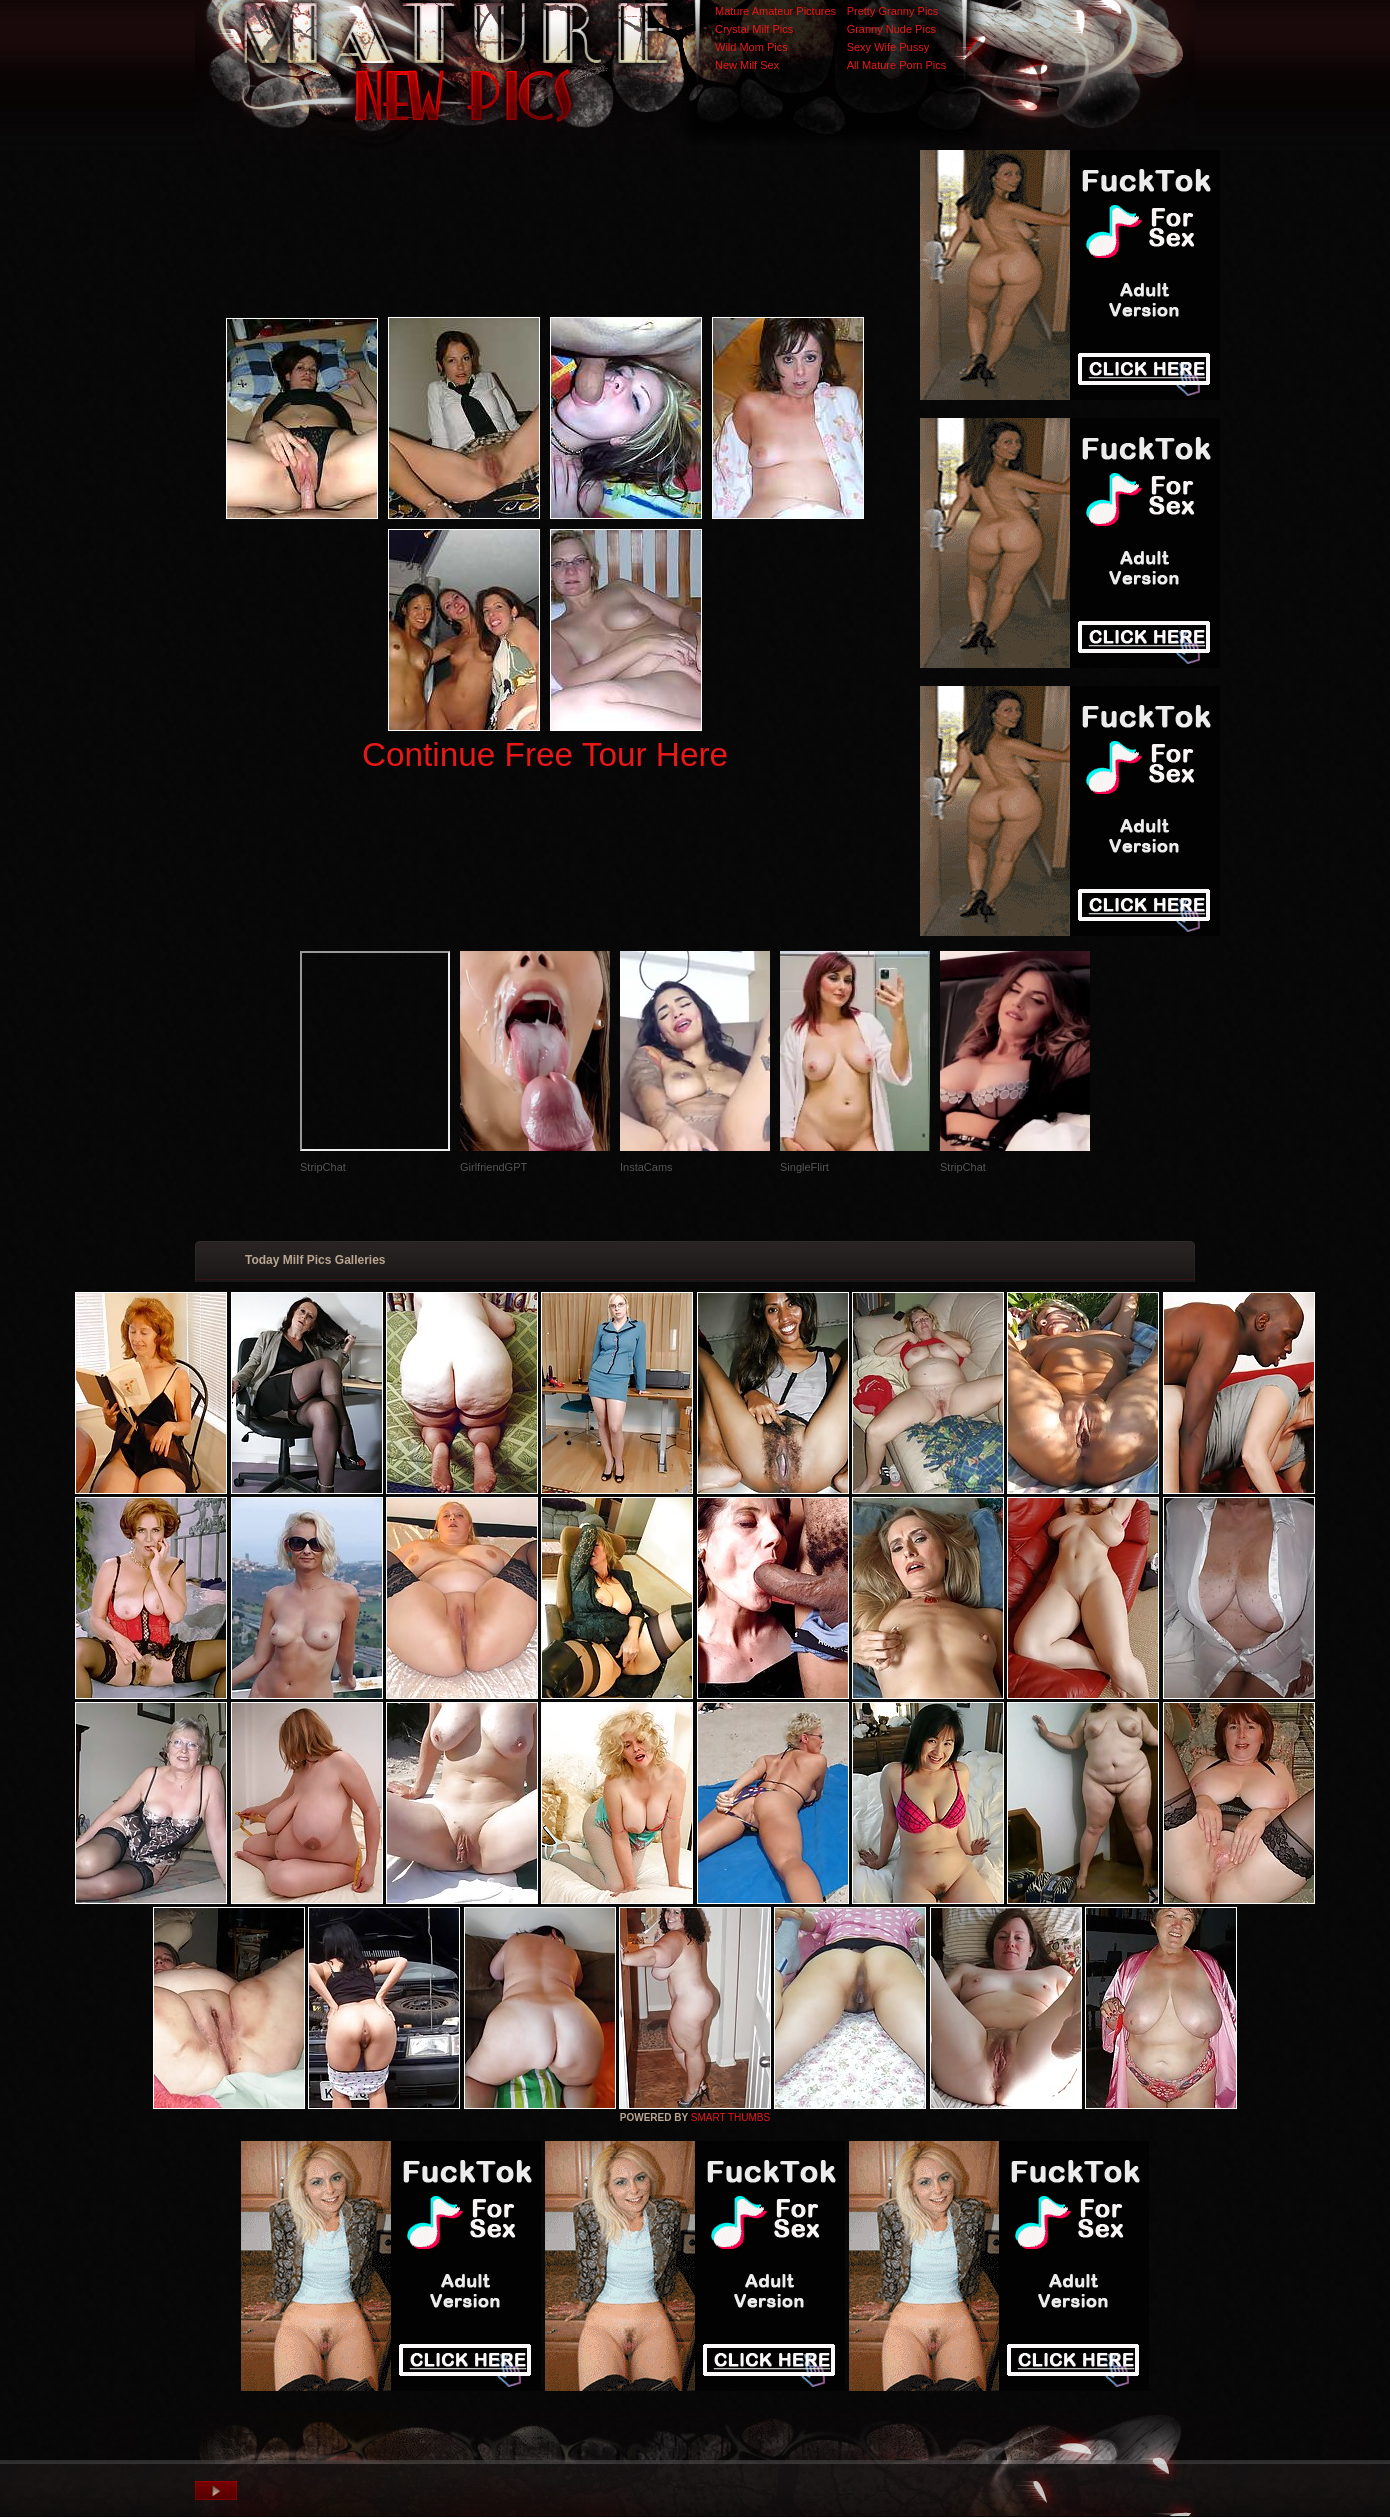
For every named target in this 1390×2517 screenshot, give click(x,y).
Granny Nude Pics (891, 29)
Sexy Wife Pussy (888, 47)
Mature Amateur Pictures (775, 11)
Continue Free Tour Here (545, 754)
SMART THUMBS (730, 2117)
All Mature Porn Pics (897, 65)
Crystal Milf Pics (754, 29)
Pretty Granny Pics (893, 11)
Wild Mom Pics (751, 47)
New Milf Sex (747, 65)
